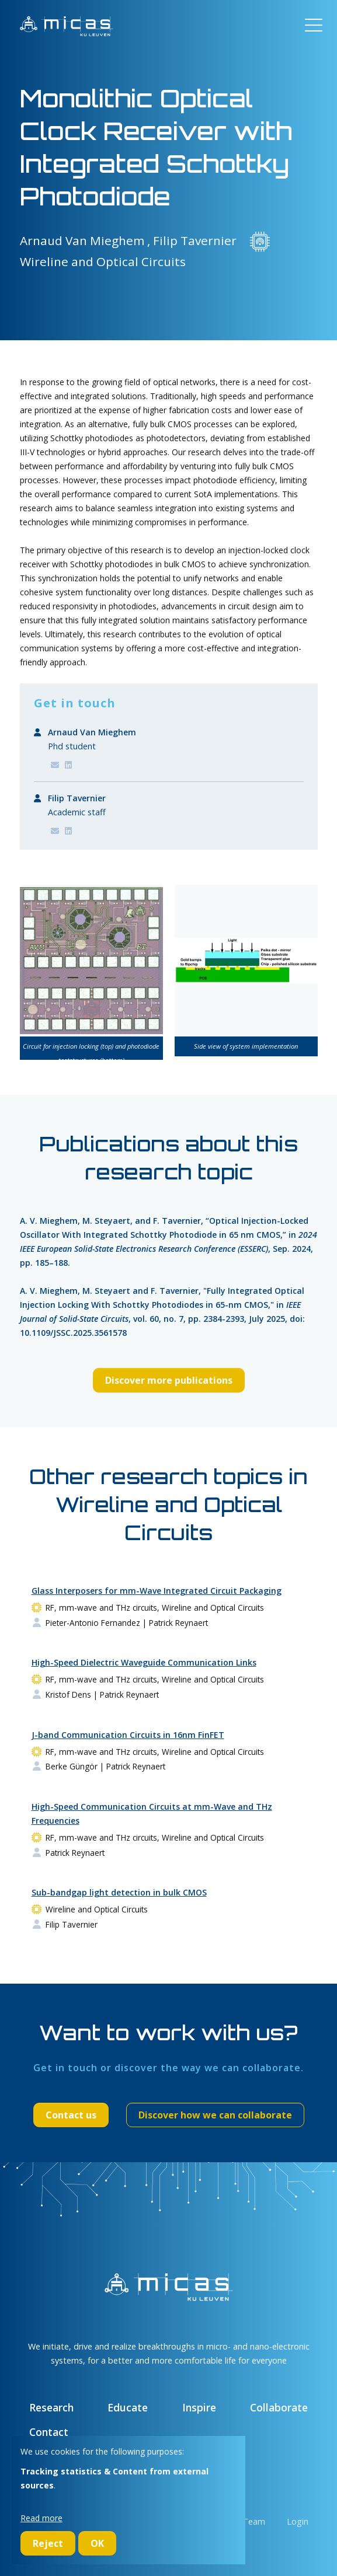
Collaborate (279, 2407)
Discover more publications (168, 1380)
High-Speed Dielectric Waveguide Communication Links (144, 1662)
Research (51, 2407)
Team (253, 2521)
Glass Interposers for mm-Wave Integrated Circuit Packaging (157, 1590)
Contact (48, 2432)
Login (297, 2521)
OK (97, 2543)
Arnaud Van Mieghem (92, 732)
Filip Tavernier (77, 798)
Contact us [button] (71, 2115)
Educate (127, 2407)
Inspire (199, 2407)
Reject (48, 2543)
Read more (41, 2517)
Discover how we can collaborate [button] (215, 2115)
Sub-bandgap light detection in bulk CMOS (119, 1892)
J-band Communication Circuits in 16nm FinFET (128, 1734)
